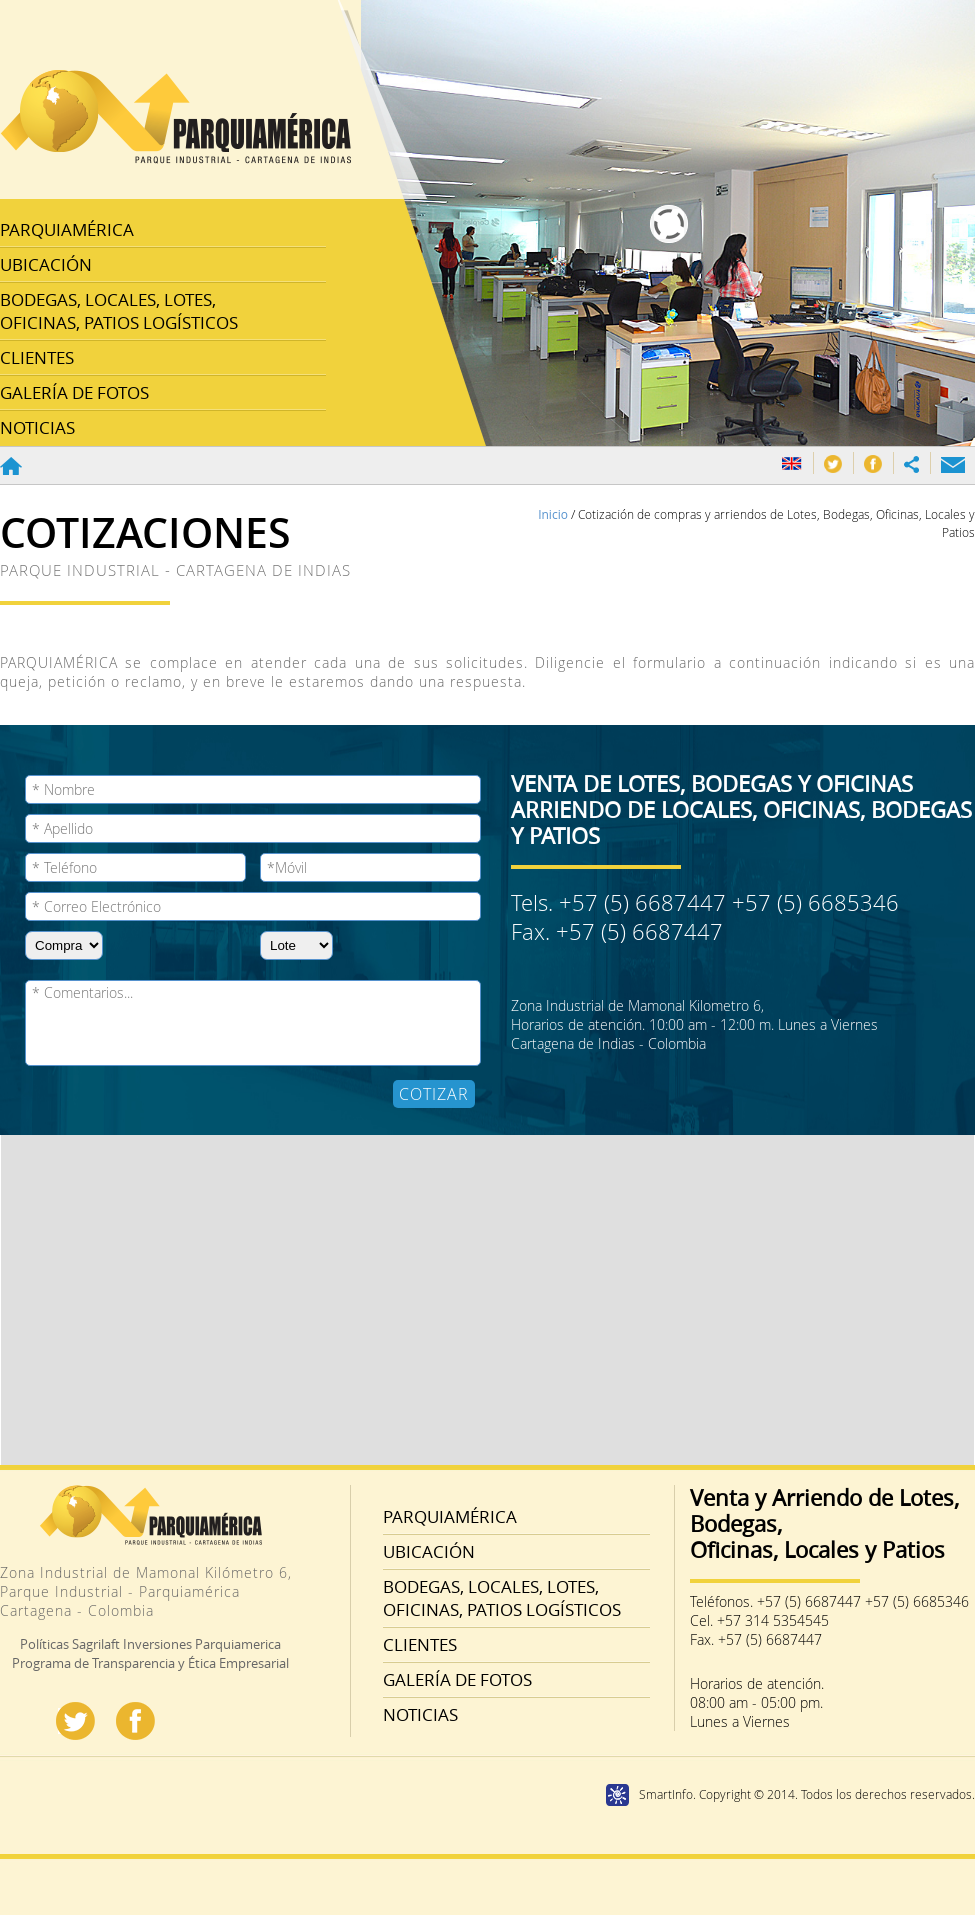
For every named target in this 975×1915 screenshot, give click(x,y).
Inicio (554, 514)
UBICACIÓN (46, 264)
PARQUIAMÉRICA (67, 229)
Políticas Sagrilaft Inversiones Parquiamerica (150, 1644)
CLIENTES (37, 357)
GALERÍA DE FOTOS (74, 392)
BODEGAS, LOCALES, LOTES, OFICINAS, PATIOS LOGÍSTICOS (119, 311)
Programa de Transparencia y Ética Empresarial (150, 1663)
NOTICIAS (37, 427)
